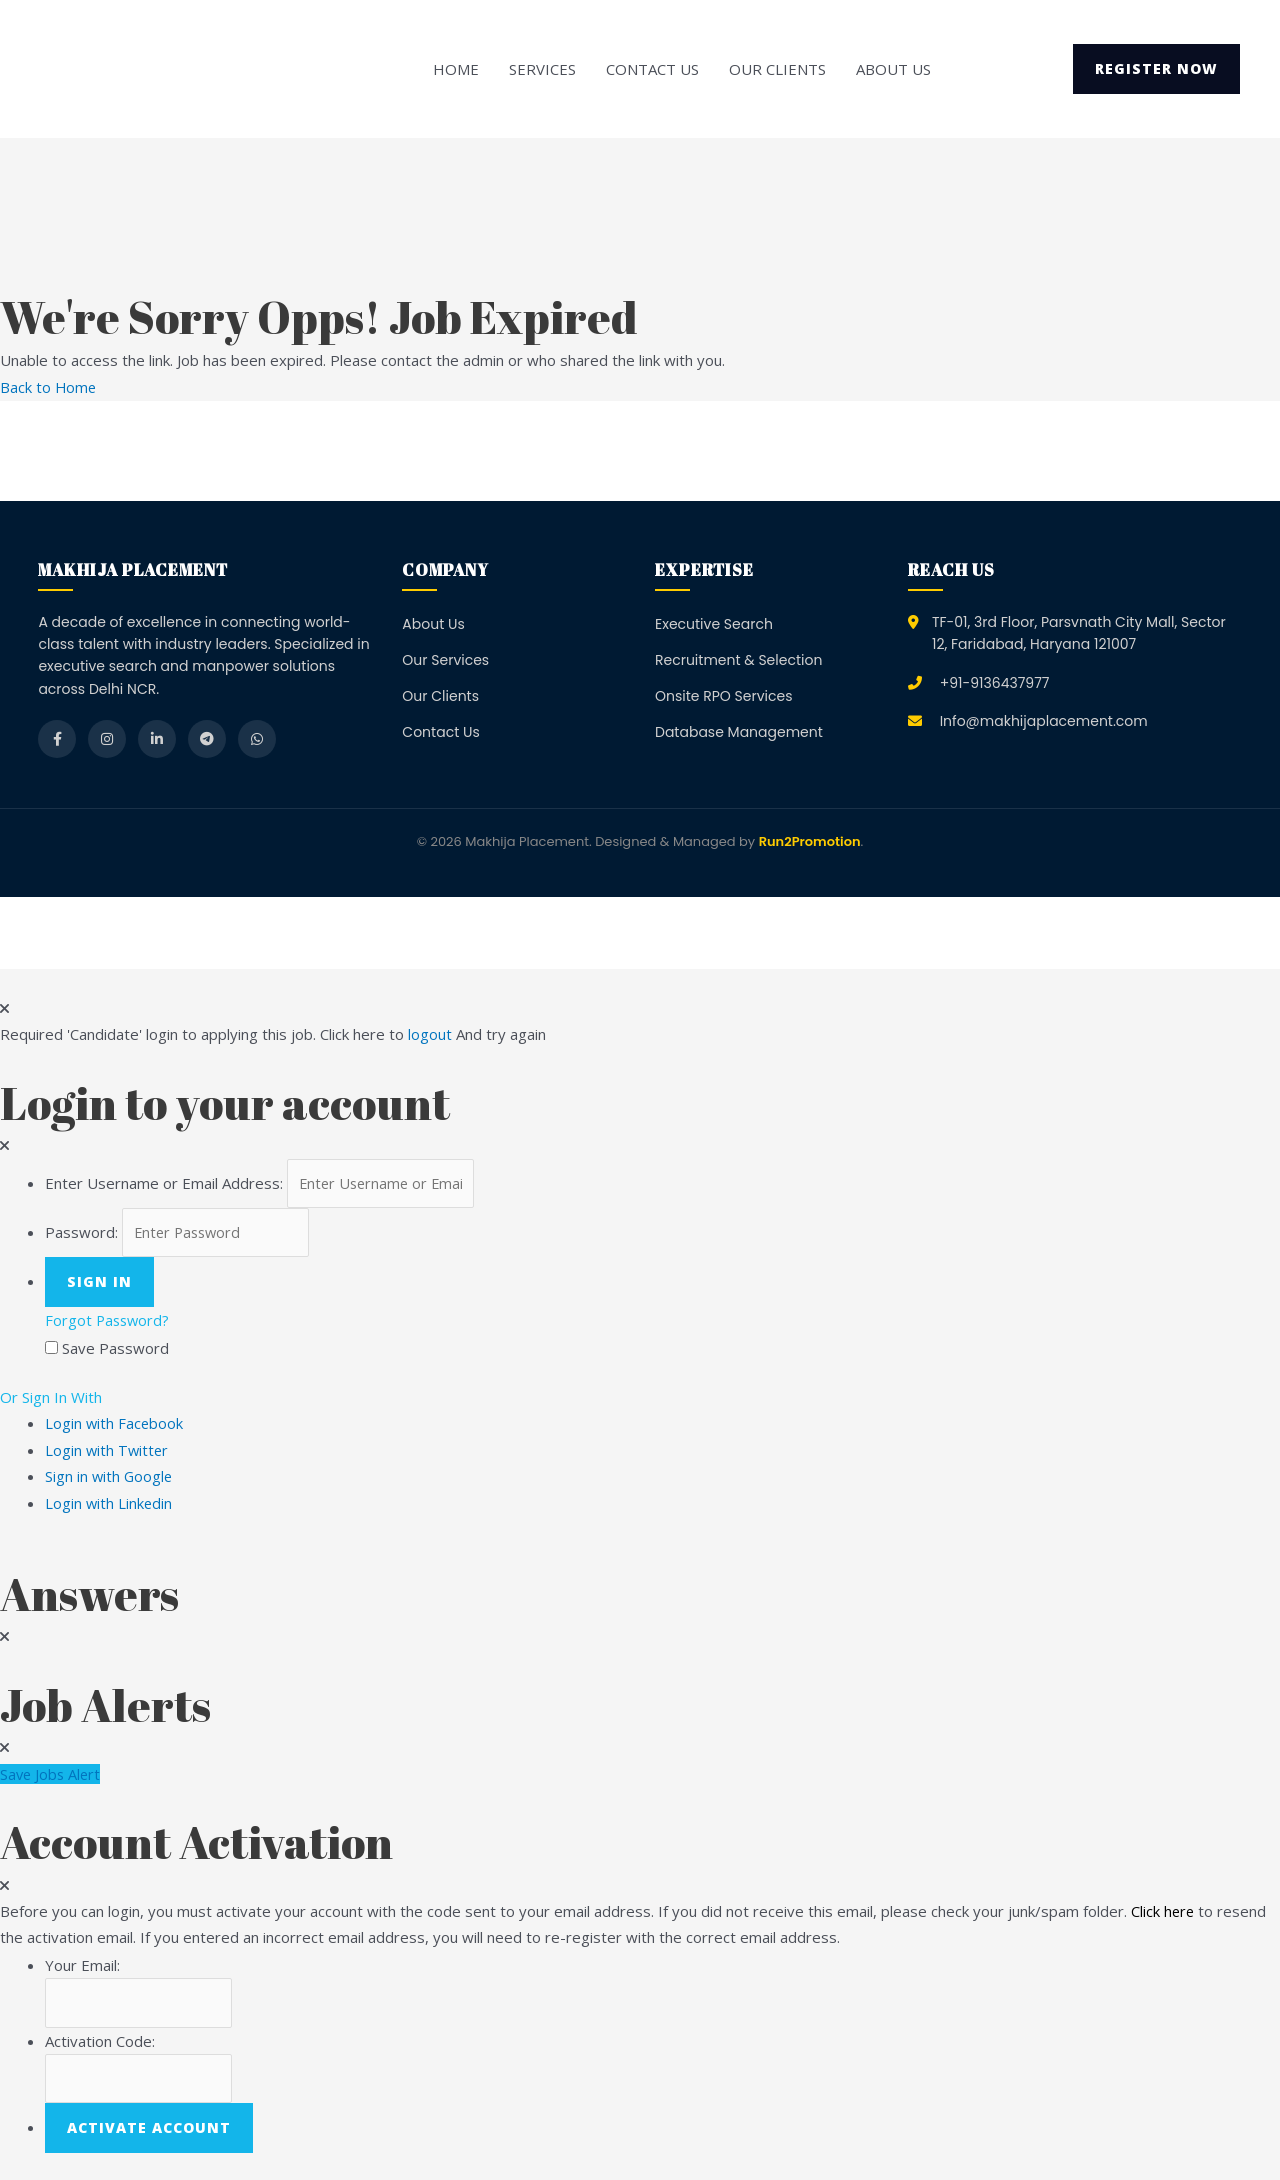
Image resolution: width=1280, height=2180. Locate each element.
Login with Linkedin (115, 1504)
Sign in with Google (110, 1478)
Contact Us (652, 69)
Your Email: (82, 1966)
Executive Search (714, 623)
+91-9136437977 (995, 682)
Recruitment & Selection (738, 660)
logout (430, 1034)
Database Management (739, 732)
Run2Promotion (810, 841)
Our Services (445, 660)
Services (542, 69)
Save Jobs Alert (52, 1775)
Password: (81, 1234)
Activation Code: (100, 2043)
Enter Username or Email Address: (164, 1183)
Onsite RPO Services (724, 696)
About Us (893, 69)
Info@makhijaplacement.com (1044, 721)
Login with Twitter (113, 1452)
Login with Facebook (120, 1425)
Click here (1163, 1912)
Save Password (115, 1350)
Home (456, 69)
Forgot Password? (109, 1323)
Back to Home (49, 387)
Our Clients (777, 69)
